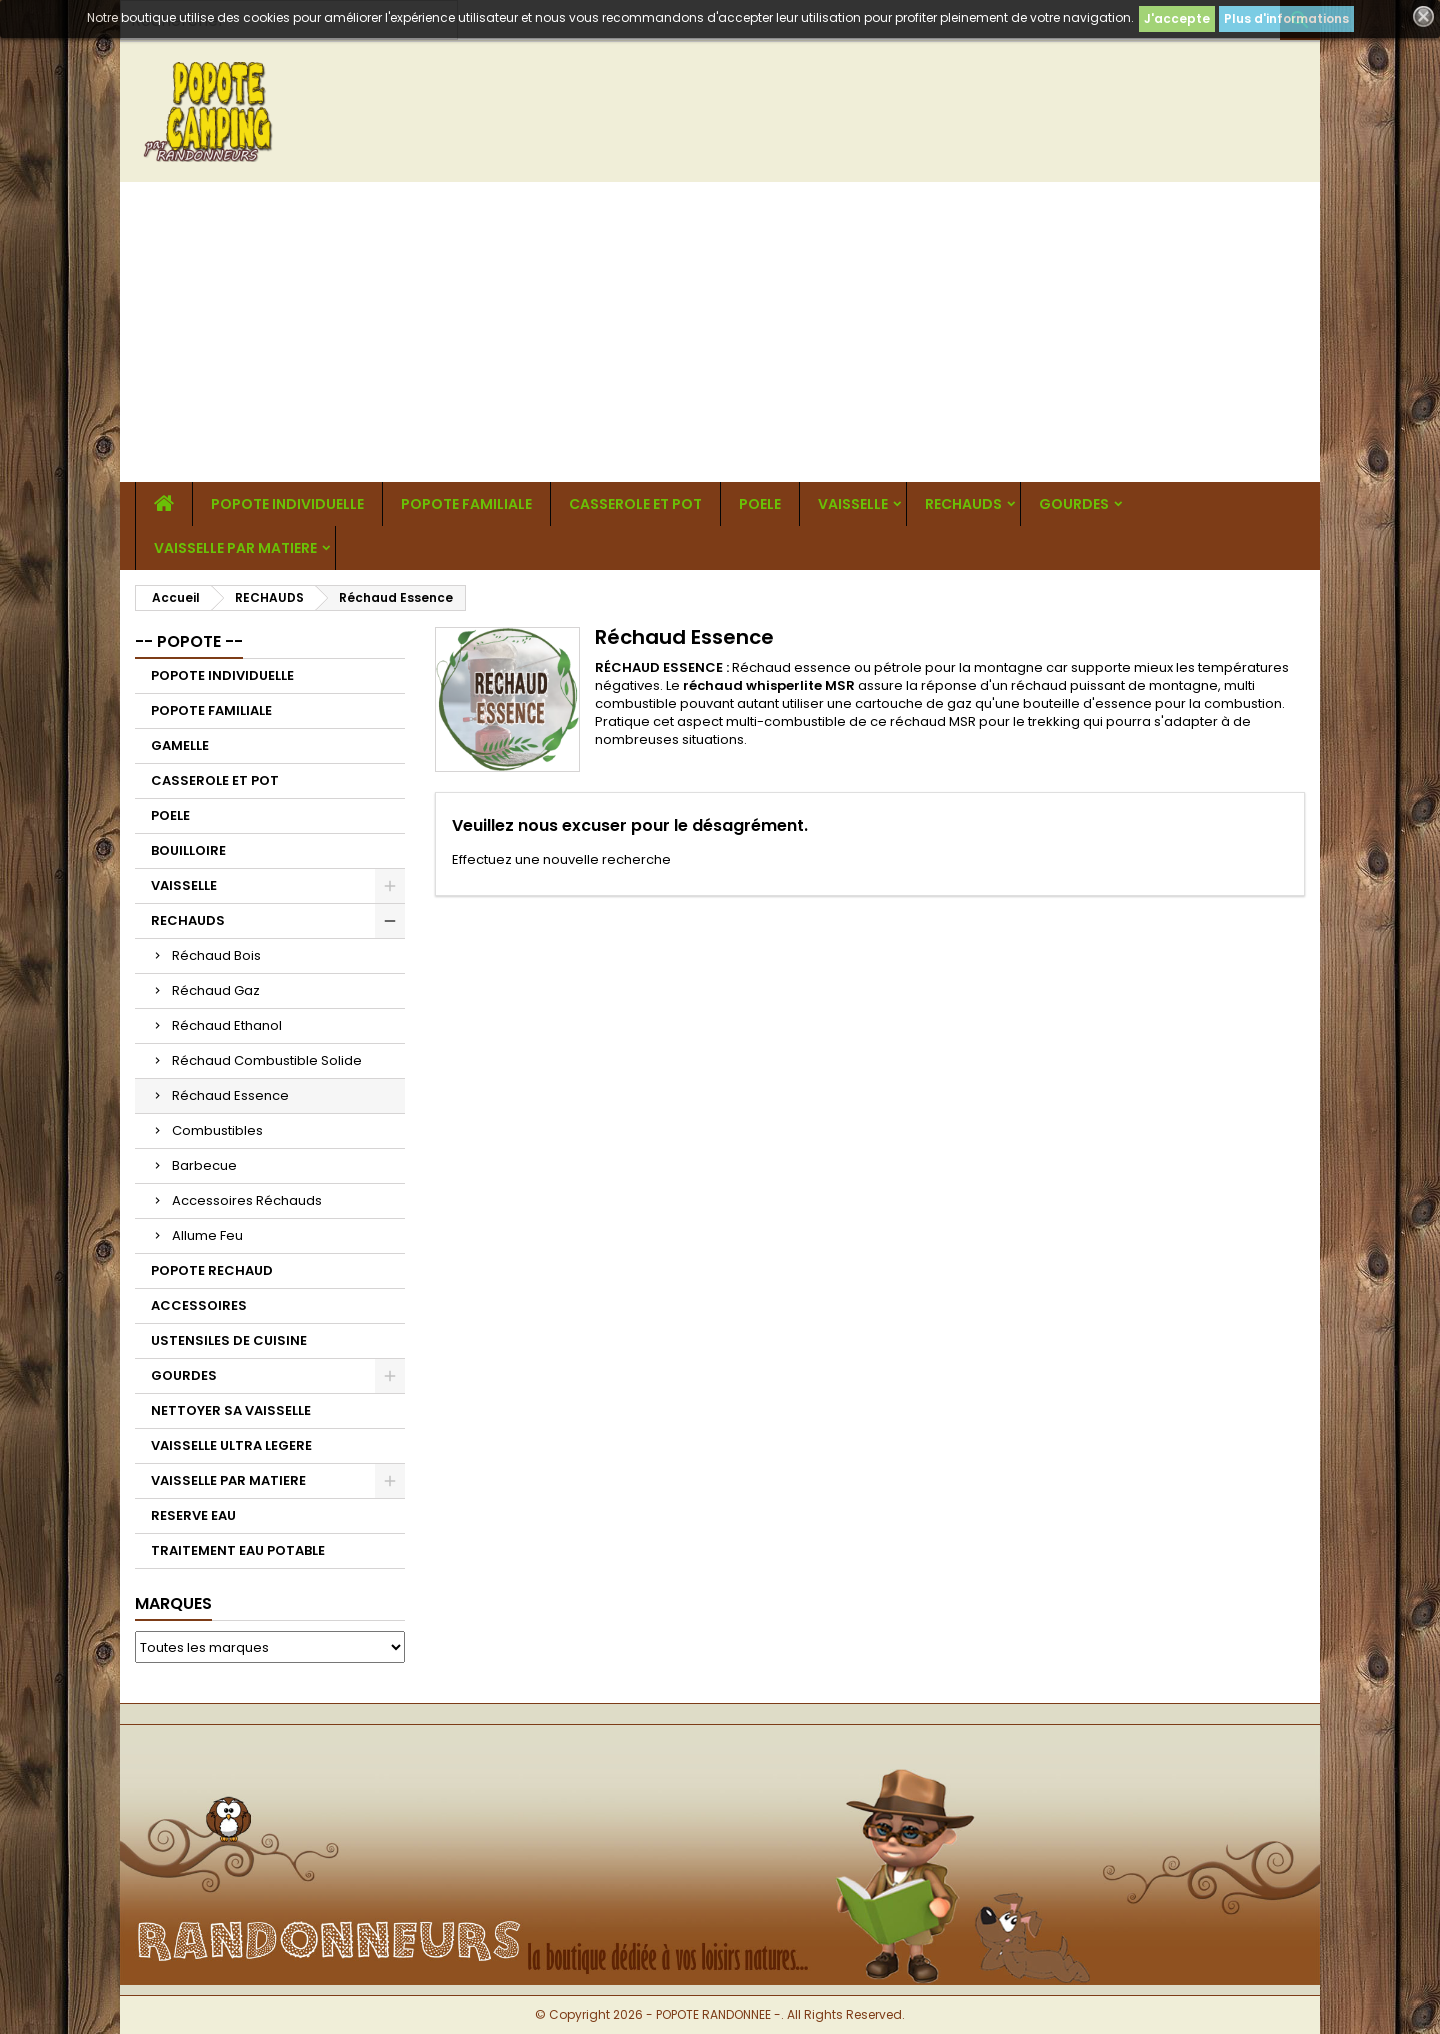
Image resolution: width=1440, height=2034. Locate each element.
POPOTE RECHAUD (212, 1270)
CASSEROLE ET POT (635, 504)
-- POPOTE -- (189, 641)
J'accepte (1177, 18)
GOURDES (1074, 504)
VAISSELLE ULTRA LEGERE (231, 1445)
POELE (760, 504)
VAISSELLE (853, 504)
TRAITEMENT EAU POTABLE (238, 1550)
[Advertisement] (720, 332)
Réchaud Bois (216, 955)
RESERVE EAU (193, 1515)
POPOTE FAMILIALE (466, 504)
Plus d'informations (1286, 18)
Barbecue (204, 1165)
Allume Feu (207, 1235)
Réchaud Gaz (216, 990)
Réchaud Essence (230, 1095)
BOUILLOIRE (188, 850)
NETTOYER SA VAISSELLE (231, 1410)
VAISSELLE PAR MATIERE (235, 548)
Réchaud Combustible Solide (267, 1060)
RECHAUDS (963, 504)
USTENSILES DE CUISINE (229, 1340)
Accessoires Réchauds (247, 1200)
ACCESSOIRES (199, 1305)
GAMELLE (180, 745)
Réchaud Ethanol (227, 1025)
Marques (173, 1603)
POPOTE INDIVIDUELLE (287, 504)
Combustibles (217, 1130)
